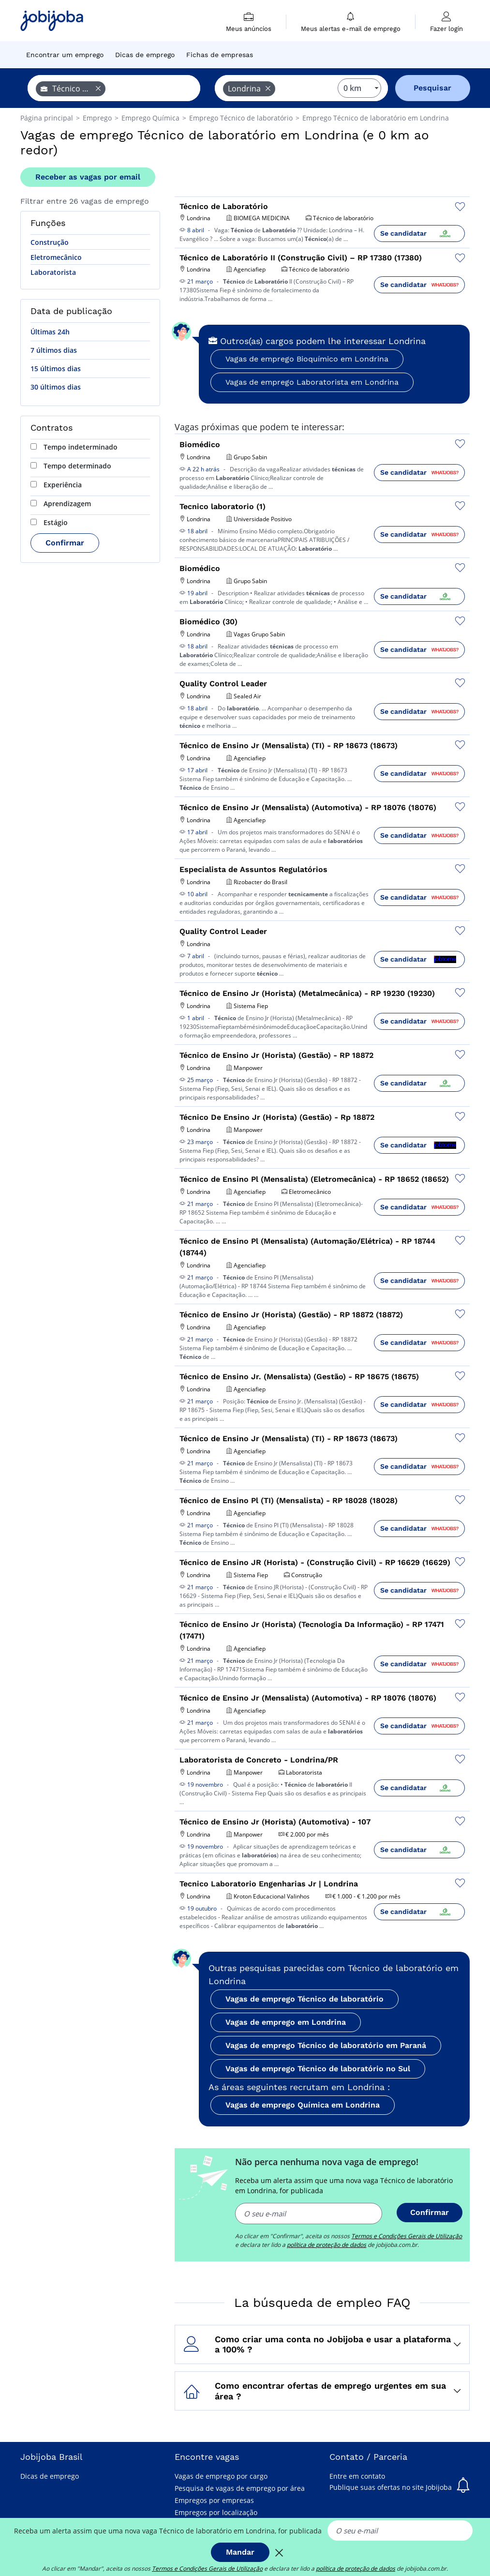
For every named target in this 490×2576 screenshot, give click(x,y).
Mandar (240, 2552)
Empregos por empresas (214, 2500)
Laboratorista (53, 272)
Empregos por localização (216, 2512)
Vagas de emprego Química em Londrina (302, 2104)
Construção (49, 242)
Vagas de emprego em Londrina (285, 2022)
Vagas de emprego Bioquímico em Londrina (306, 358)
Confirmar (64, 542)
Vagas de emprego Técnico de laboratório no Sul (317, 2068)
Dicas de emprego (49, 2476)
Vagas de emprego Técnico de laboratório (304, 1999)
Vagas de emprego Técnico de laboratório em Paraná (325, 2045)
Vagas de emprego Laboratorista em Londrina (312, 382)
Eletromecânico (56, 257)
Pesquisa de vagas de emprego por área (240, 2488)
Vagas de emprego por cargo (221, 2476)
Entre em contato (357, 2476)
